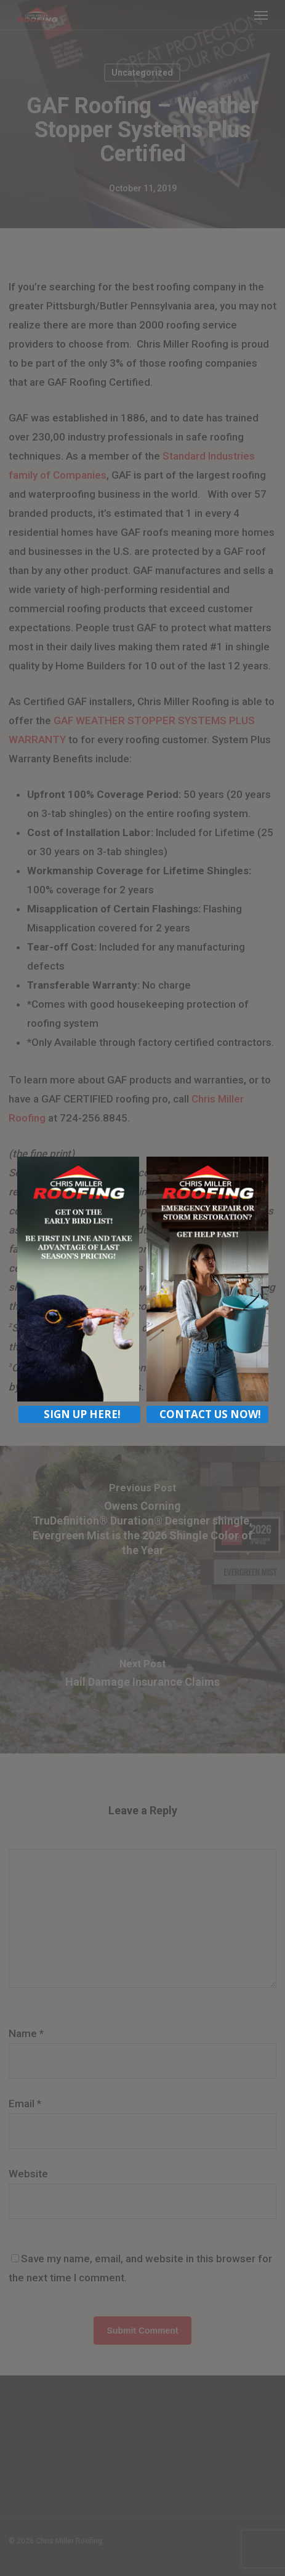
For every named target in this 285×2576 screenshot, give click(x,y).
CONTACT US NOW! (210, 1414)
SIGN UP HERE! (82, 1414)
